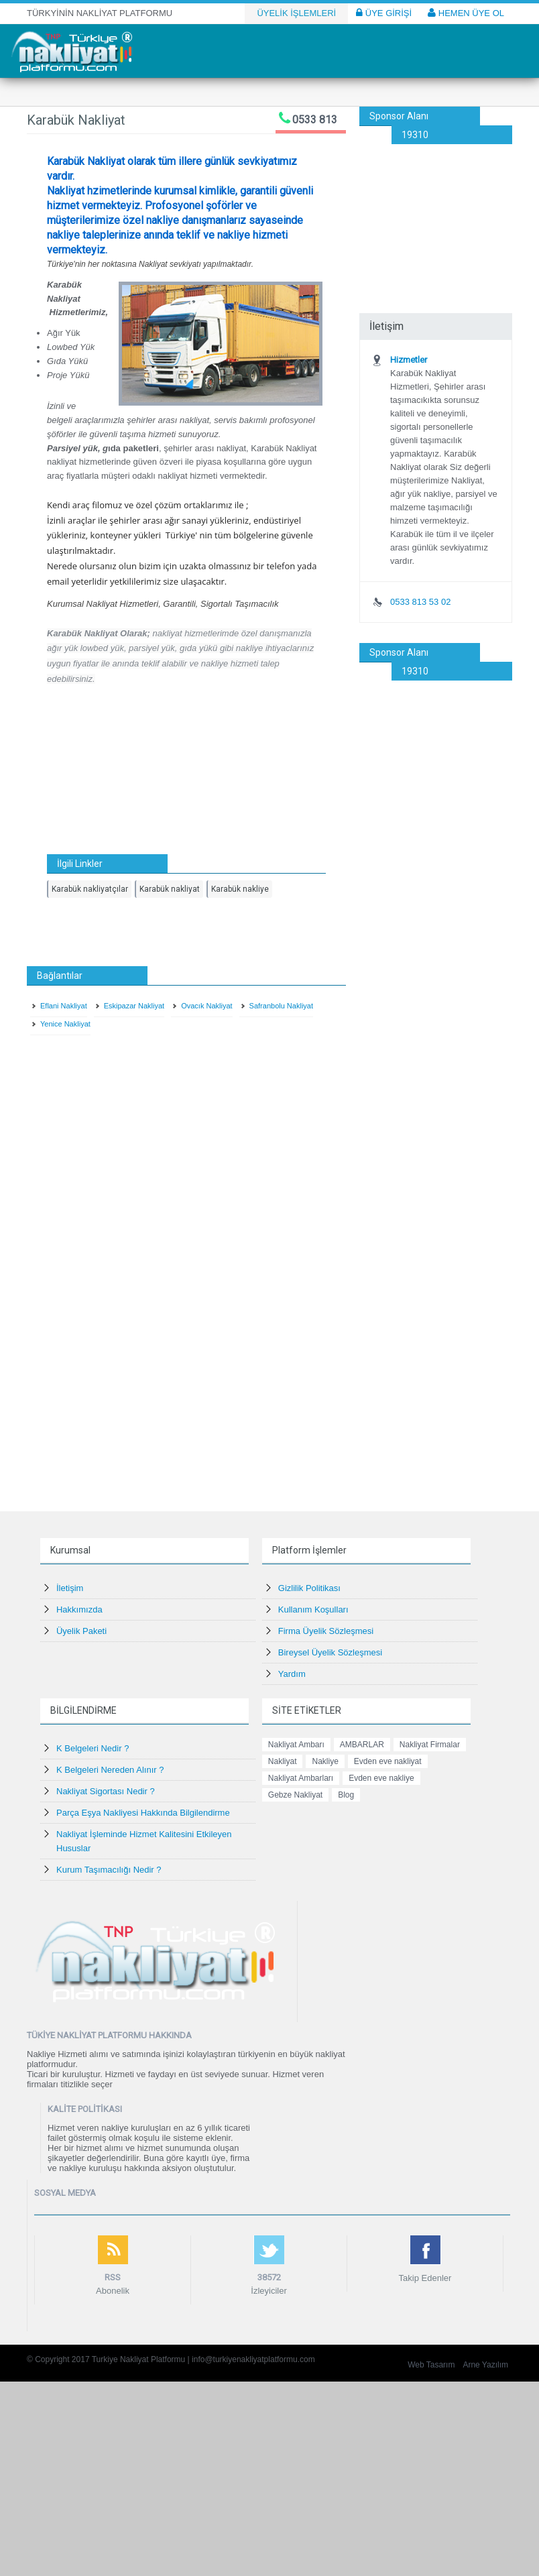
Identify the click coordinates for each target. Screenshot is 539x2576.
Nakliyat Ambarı (296, 1744)
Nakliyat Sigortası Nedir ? (105, 1791)
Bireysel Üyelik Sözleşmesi (330, 1652)
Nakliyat (282, 1761)
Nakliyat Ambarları (300, 1778)
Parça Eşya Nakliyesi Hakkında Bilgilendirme (143, 1813)
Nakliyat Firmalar (430, 1744)
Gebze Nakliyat (295, 1795)
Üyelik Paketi (81, 1631)
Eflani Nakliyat (63, 1006)
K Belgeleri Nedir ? (92, 1748)
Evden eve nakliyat (388, 1761)
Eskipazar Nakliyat (134, 1006)
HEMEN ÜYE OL (466, 12)
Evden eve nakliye (381, 1778)
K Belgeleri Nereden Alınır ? (110, 1770)
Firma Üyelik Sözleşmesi (325, 1631)
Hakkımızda (79, 1609)
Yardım (292, 1674)
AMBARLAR (362, 1744)
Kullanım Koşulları (313, 1609)
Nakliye (325, 1761)
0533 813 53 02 (420, 602)
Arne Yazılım (485, 2364)
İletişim (69, 1588)
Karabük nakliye (240, 889)
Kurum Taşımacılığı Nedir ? (109, 1870)
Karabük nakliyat (169, 889)
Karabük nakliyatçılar (90, 889)
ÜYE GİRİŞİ (384, 12)
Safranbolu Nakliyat (281, 1006)
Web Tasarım (431, 2364)
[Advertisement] (435, 211)
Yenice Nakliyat (65, 1024)
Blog (346, 1795)
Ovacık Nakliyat (206, 1006)
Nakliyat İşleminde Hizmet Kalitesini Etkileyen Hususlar (144, 1841)
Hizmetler (408, 360)
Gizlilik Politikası (309, 1588)
